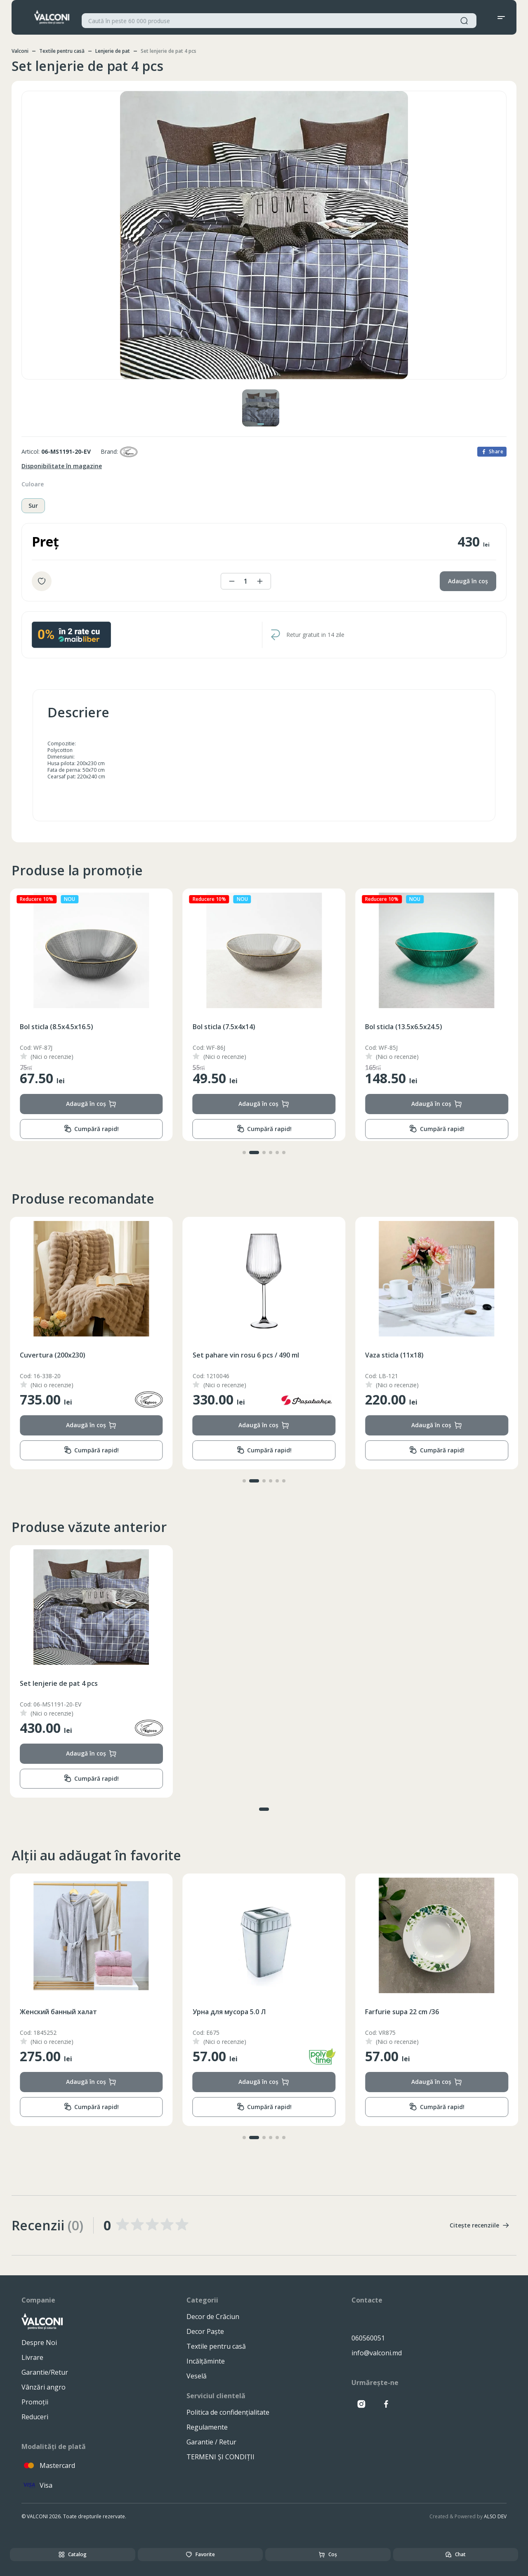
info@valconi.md (376, 2352)
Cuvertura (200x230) (225, 1355)
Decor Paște (205, 2331)
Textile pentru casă (62, 50)
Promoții (34, 2401)
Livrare (32, 2357)
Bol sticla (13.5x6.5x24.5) (58, 1026)
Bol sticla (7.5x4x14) (396, 1026)
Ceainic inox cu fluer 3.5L (59, 1355)
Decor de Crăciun (212, 2316)
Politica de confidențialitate (227, 2412)
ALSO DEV (495, 2516)
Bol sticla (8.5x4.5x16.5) (229, 1026)
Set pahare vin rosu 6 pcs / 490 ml (418, 1355)
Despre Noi (39, 2342)
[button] (244, 1152)
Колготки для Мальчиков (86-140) (76, 2011)
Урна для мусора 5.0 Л (401, 2011)
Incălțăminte (205, 2361)
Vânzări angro (43, 2387)
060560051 (368, 2338)
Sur (33, 505)
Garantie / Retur (211, 2441)
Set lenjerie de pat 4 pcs (59, 1683)
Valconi (20, 50)
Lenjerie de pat (112, 50)
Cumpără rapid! (91, 1128)
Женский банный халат (231, 2011)
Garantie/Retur (44, 2372)
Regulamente (207, 2427)
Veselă (196, 2375)
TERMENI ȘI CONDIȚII (220, 2456)
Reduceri (34, 2416)
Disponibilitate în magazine (61, 466)
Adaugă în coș (468, 581)
